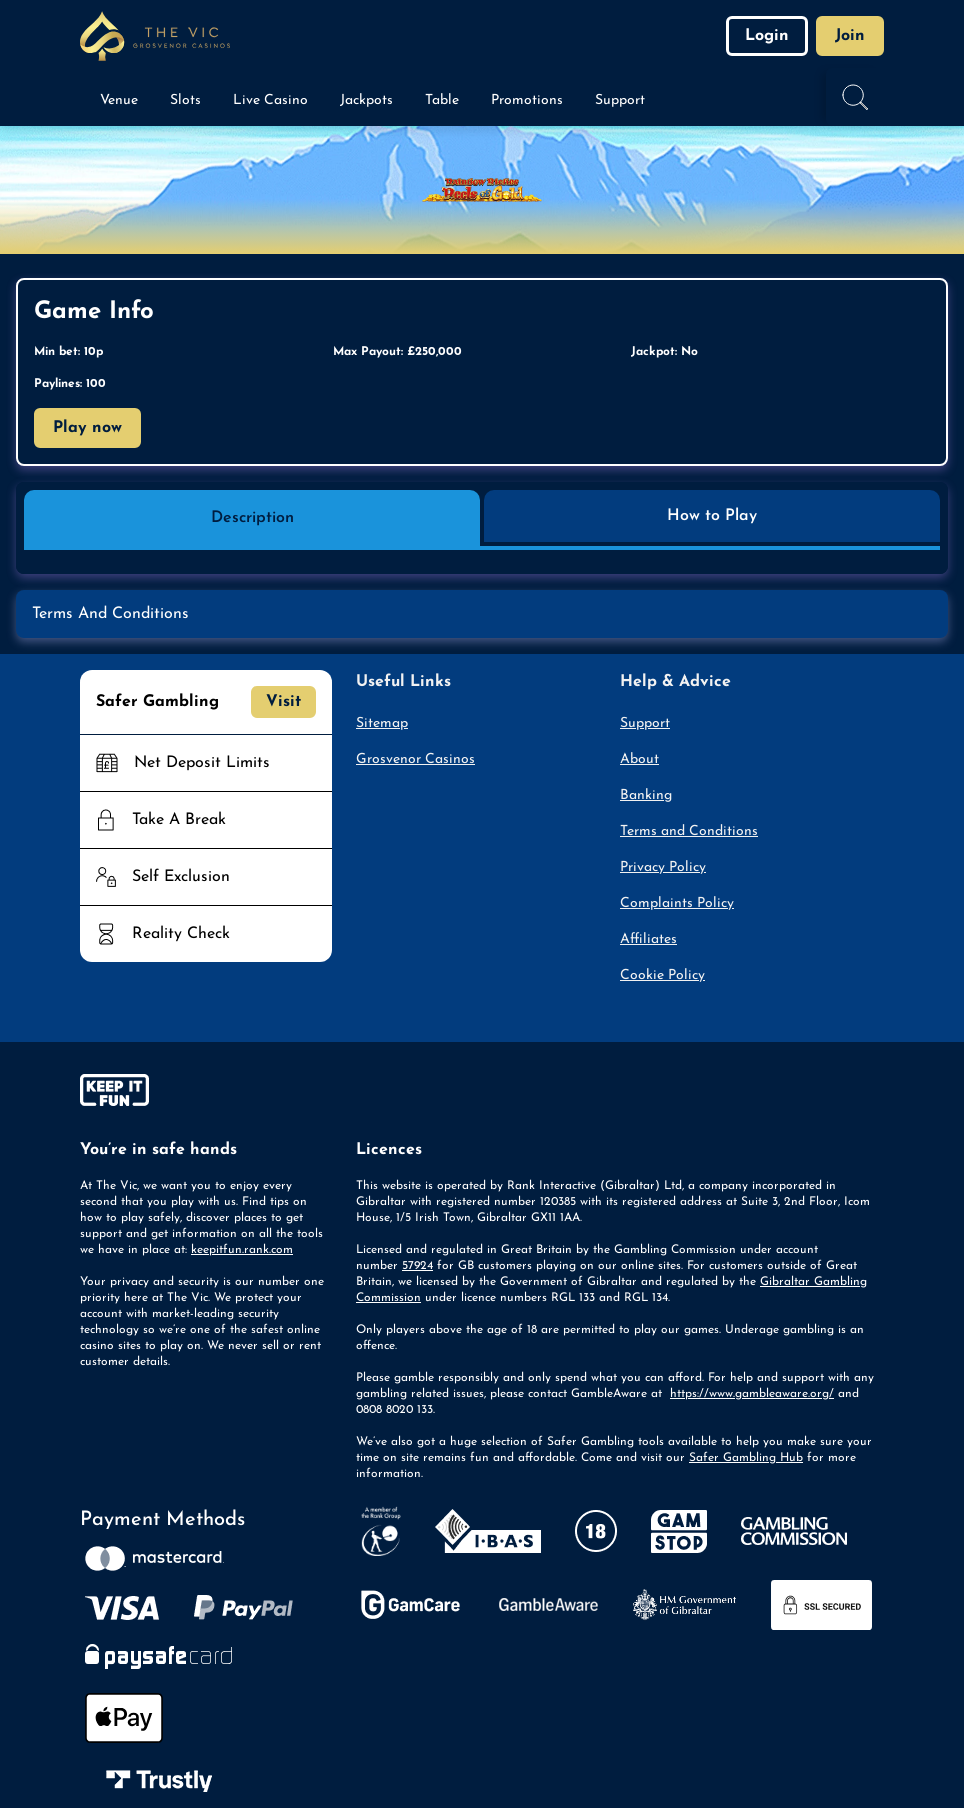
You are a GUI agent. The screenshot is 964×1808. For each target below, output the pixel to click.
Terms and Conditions (689, 831)
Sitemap (382, 723)
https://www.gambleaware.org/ (752, 1394)
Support (645, 723)
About (639, 759)
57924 (417, 1266)
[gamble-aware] (206, 1094)
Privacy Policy (663, 867)
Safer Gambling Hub (746, 1458)
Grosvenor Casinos (415, 759)
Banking (646, 795)
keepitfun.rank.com (242, 1250)
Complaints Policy (677, 903)
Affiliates (648, 939)
